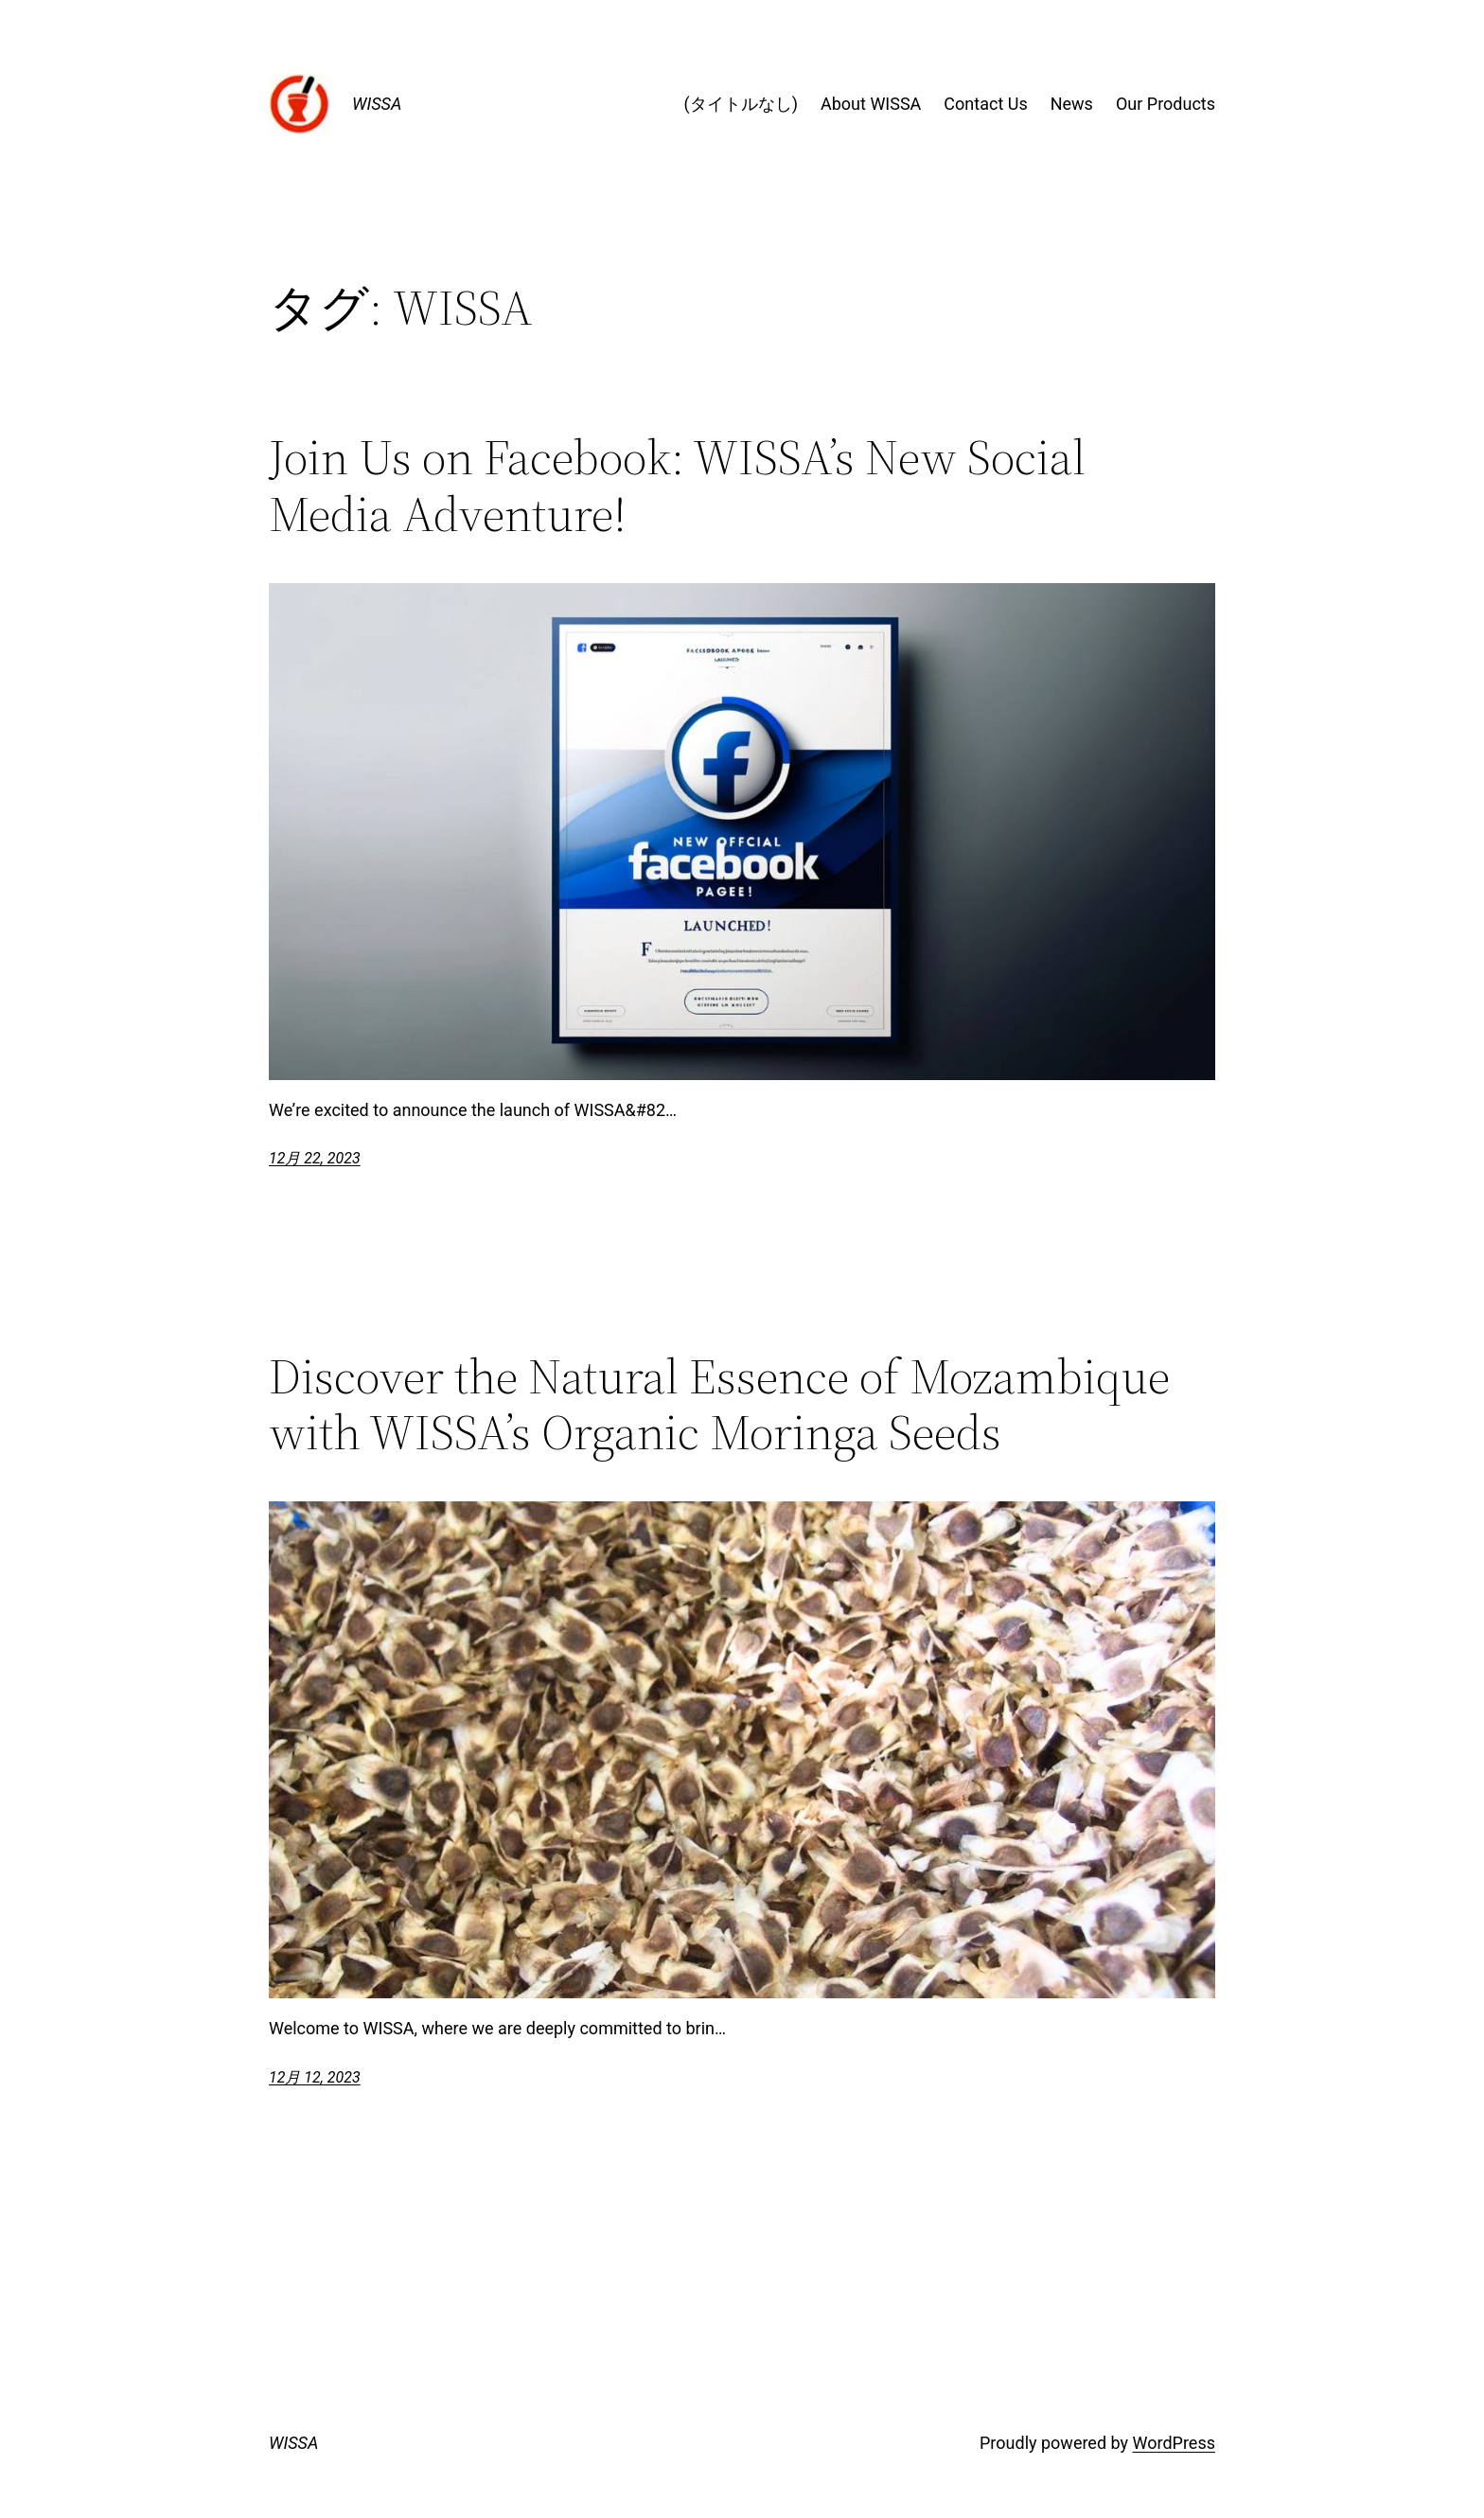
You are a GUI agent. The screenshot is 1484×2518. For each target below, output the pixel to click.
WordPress (1174, 2443)
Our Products (1165, 104)
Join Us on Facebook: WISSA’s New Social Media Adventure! (677, 485)
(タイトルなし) (741, 104)
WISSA (376, 104)
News (1072, 104)
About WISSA (871, 104)
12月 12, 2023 (315, 2077)
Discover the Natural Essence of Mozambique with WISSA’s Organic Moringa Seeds (719, 1405)
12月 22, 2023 (315, 1158)
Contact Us (985, 104)
